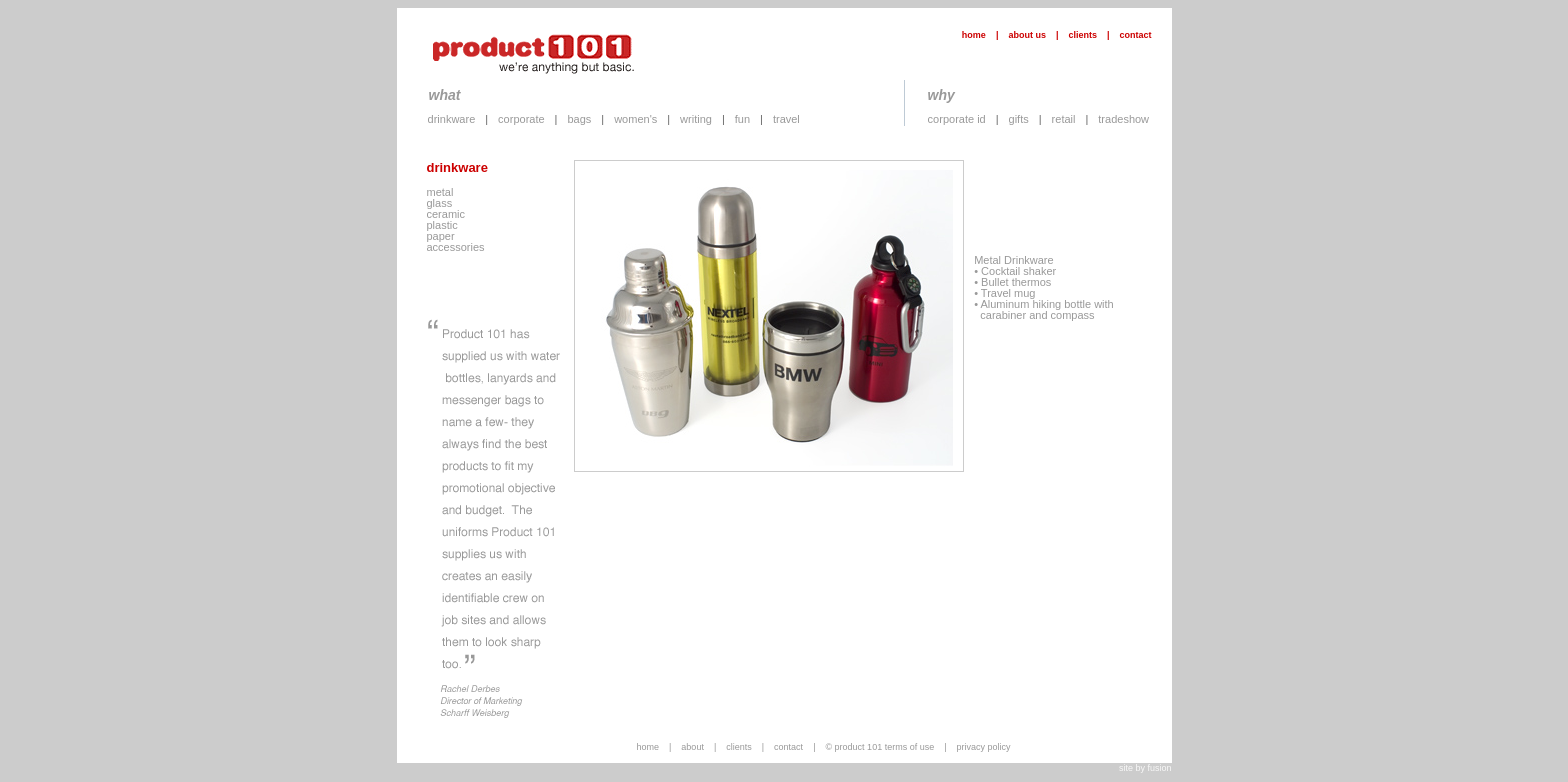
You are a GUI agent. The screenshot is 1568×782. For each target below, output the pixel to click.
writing (696, 119)
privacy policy (984, 747)
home (974, 35)
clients (1082, 35)
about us (1027, 35)
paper (441, 236)
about (692, 747)
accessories (456, 247)
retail (1064, 119)
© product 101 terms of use (879, 747)
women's (635, 119)
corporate (521, 119)
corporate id (957, 119)
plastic (442, 225)
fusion (1159, 768)
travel (786, 119)
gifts (1019, 119)
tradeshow (1123, 119)
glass (440, 203)
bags (579, 119)
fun (742, 119)
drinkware (452, 119)
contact (1135, 35)
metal (440, 192)
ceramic (446, 214)
